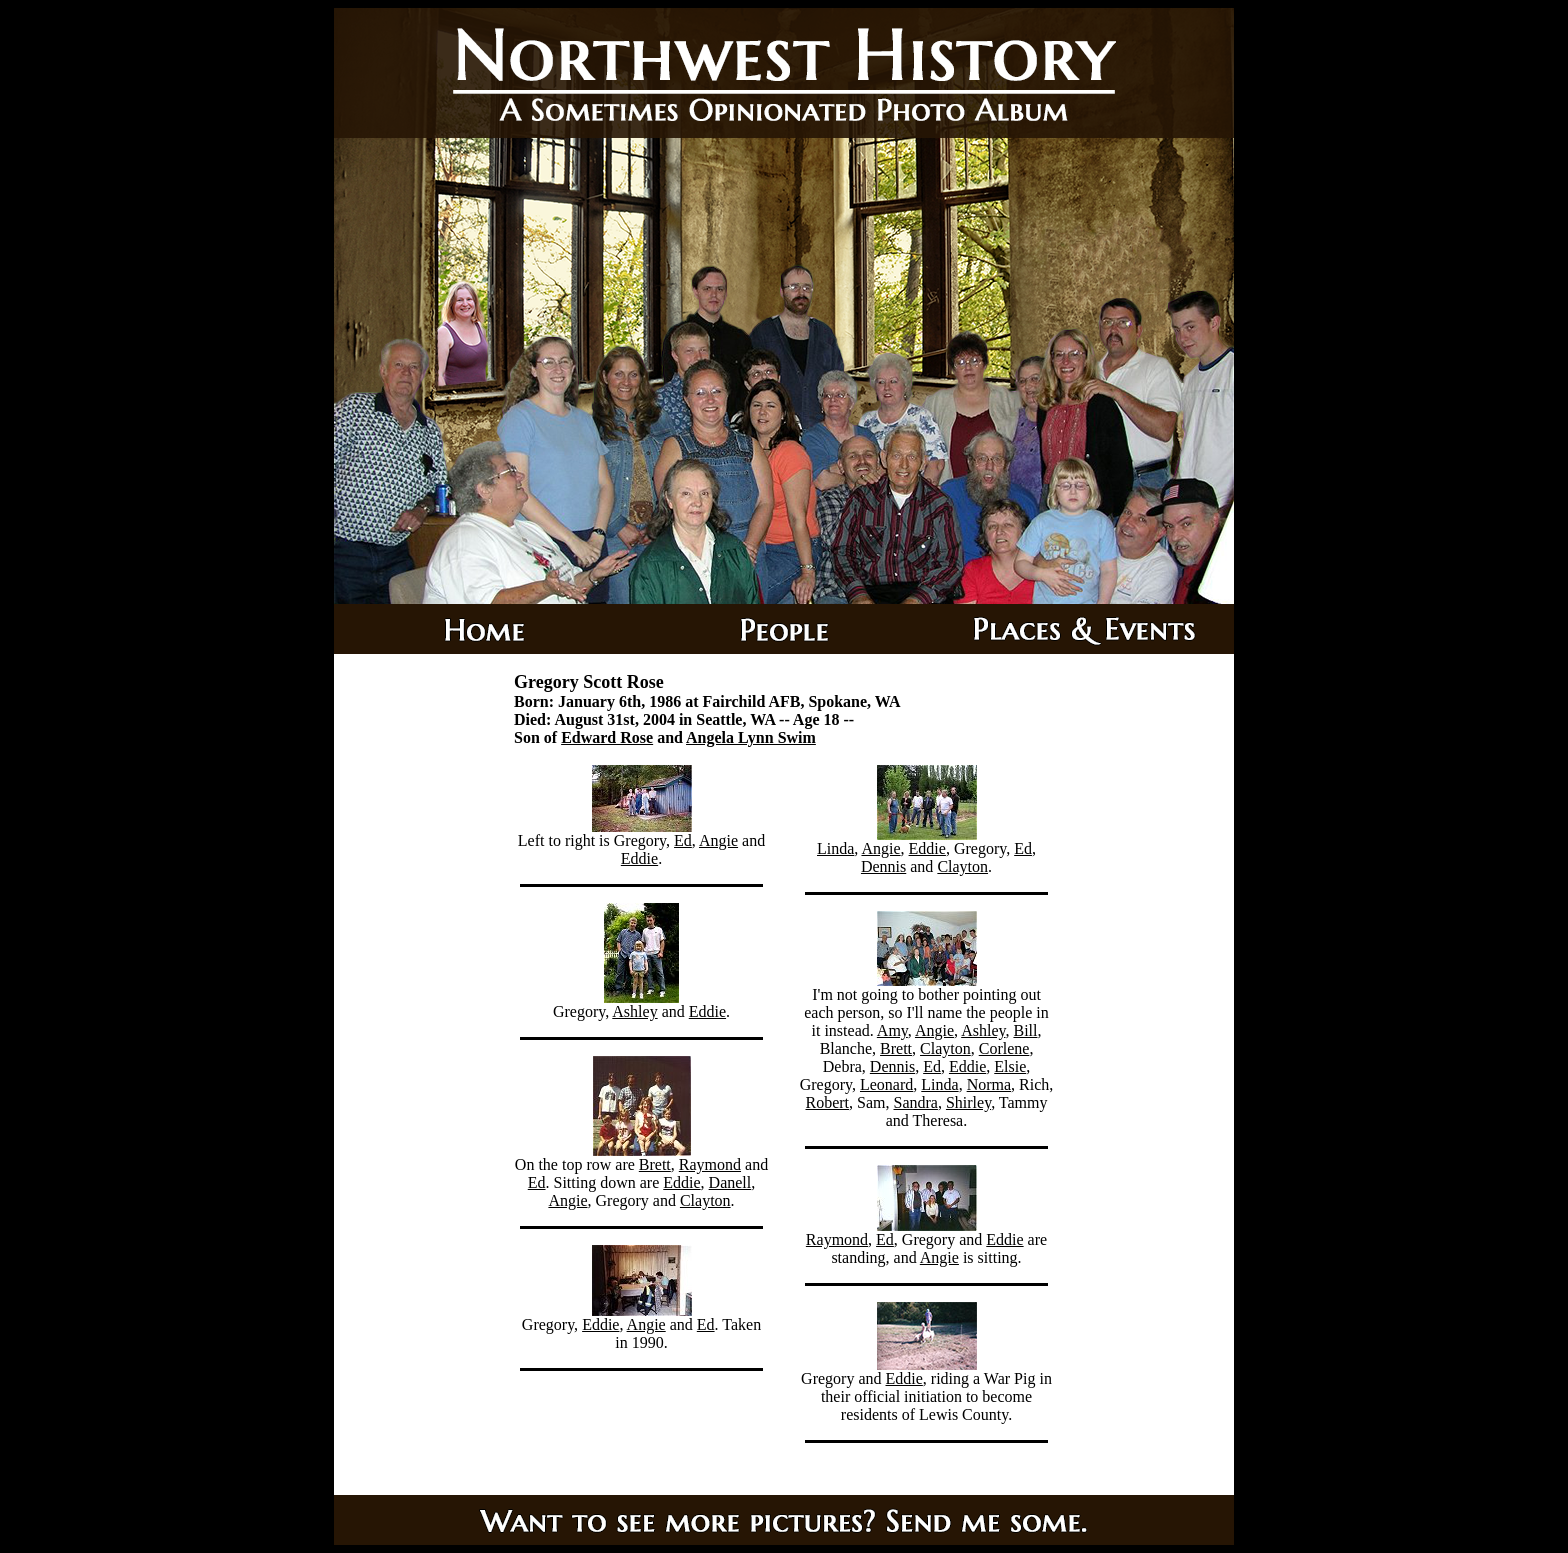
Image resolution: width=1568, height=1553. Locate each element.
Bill (1025, 1030)
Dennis (883, 866)
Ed (683, 840)
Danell (730, 1182)
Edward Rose (607, 737)
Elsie (1010, 1066)
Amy (892, 1030)
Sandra (916, 1102)
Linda (835, 848)
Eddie (639, 858)
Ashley (634, 1011)
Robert (828, 1102)
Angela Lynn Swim (751, 737)
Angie (718, 840)
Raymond (710, 1164)
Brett (655, 1164)
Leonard (886, 1084)
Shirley (968, 1102)
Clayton (705, 1200)
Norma (989, 1084)
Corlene (1004, 1048)
